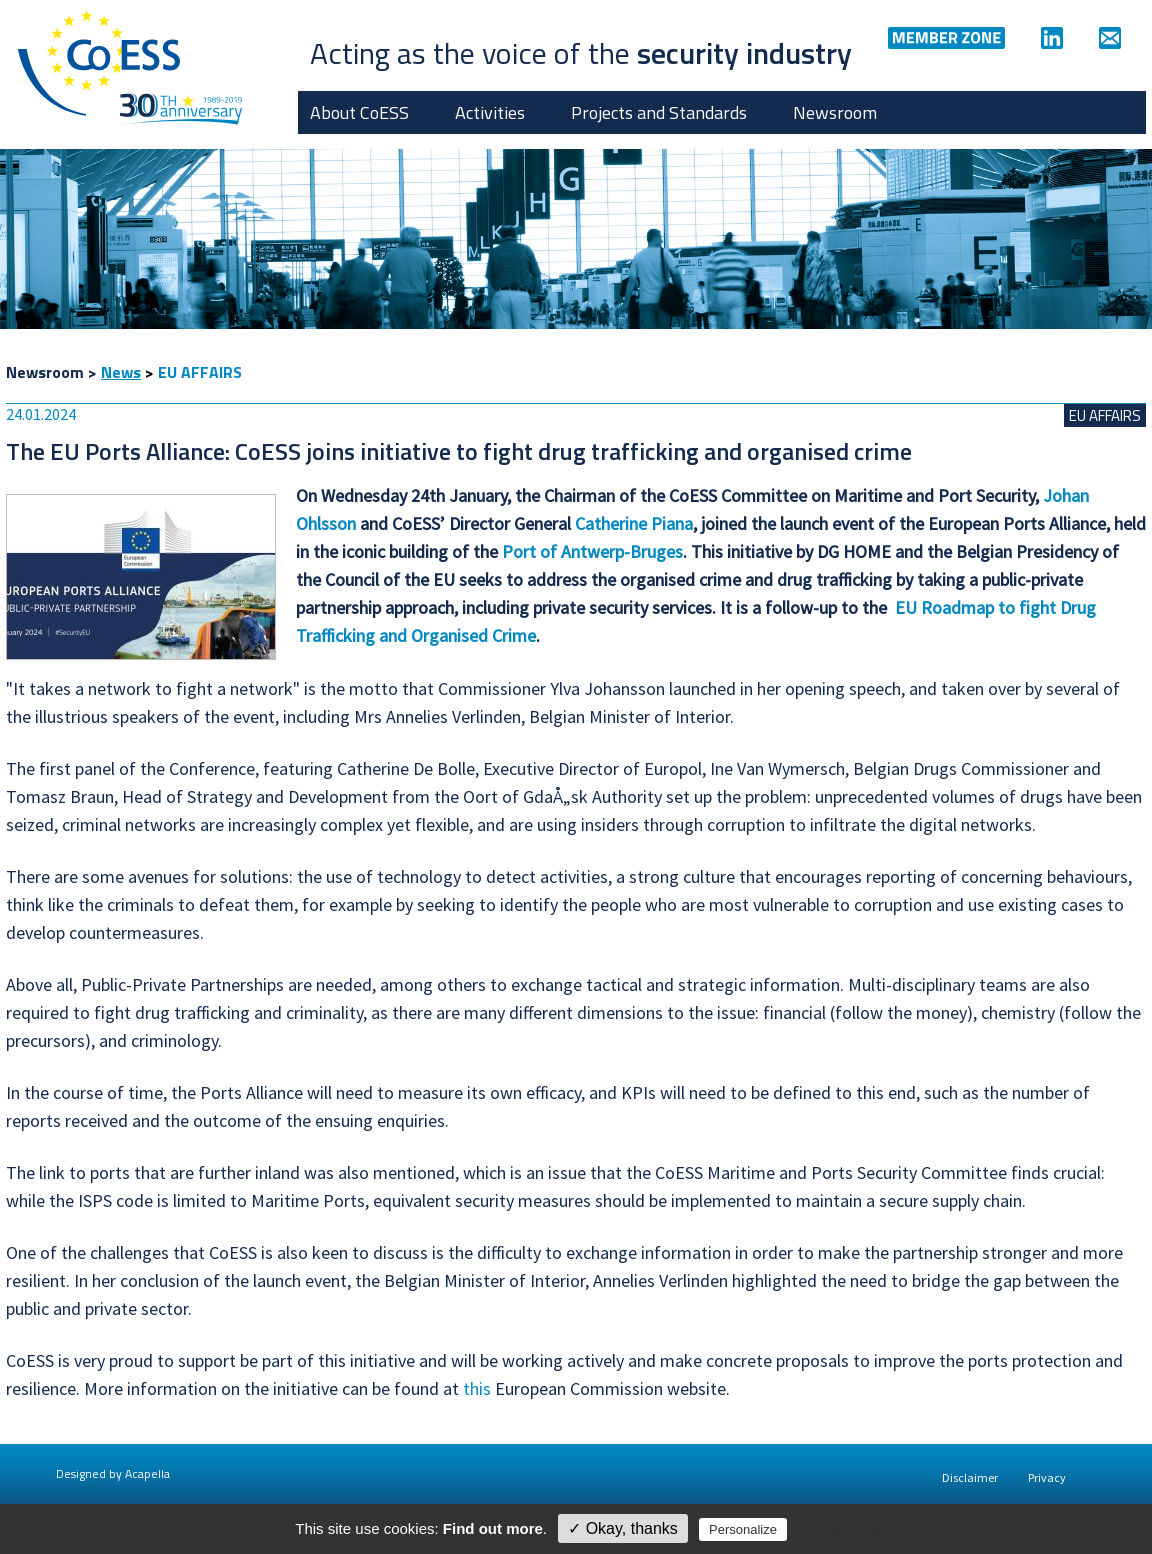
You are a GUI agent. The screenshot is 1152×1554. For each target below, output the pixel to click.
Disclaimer (970, 1477)
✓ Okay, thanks (623, 1528)
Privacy (1047, 1477)
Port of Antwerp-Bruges (592, 551)
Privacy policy (834, 1529)
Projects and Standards (659, 112)
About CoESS (359, 112)
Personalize (743, 1529)
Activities (490, 112)
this (477, 1388)
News (121, 372)
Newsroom (835, 112)
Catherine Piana (634, 523)
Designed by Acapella (113, 1473)
